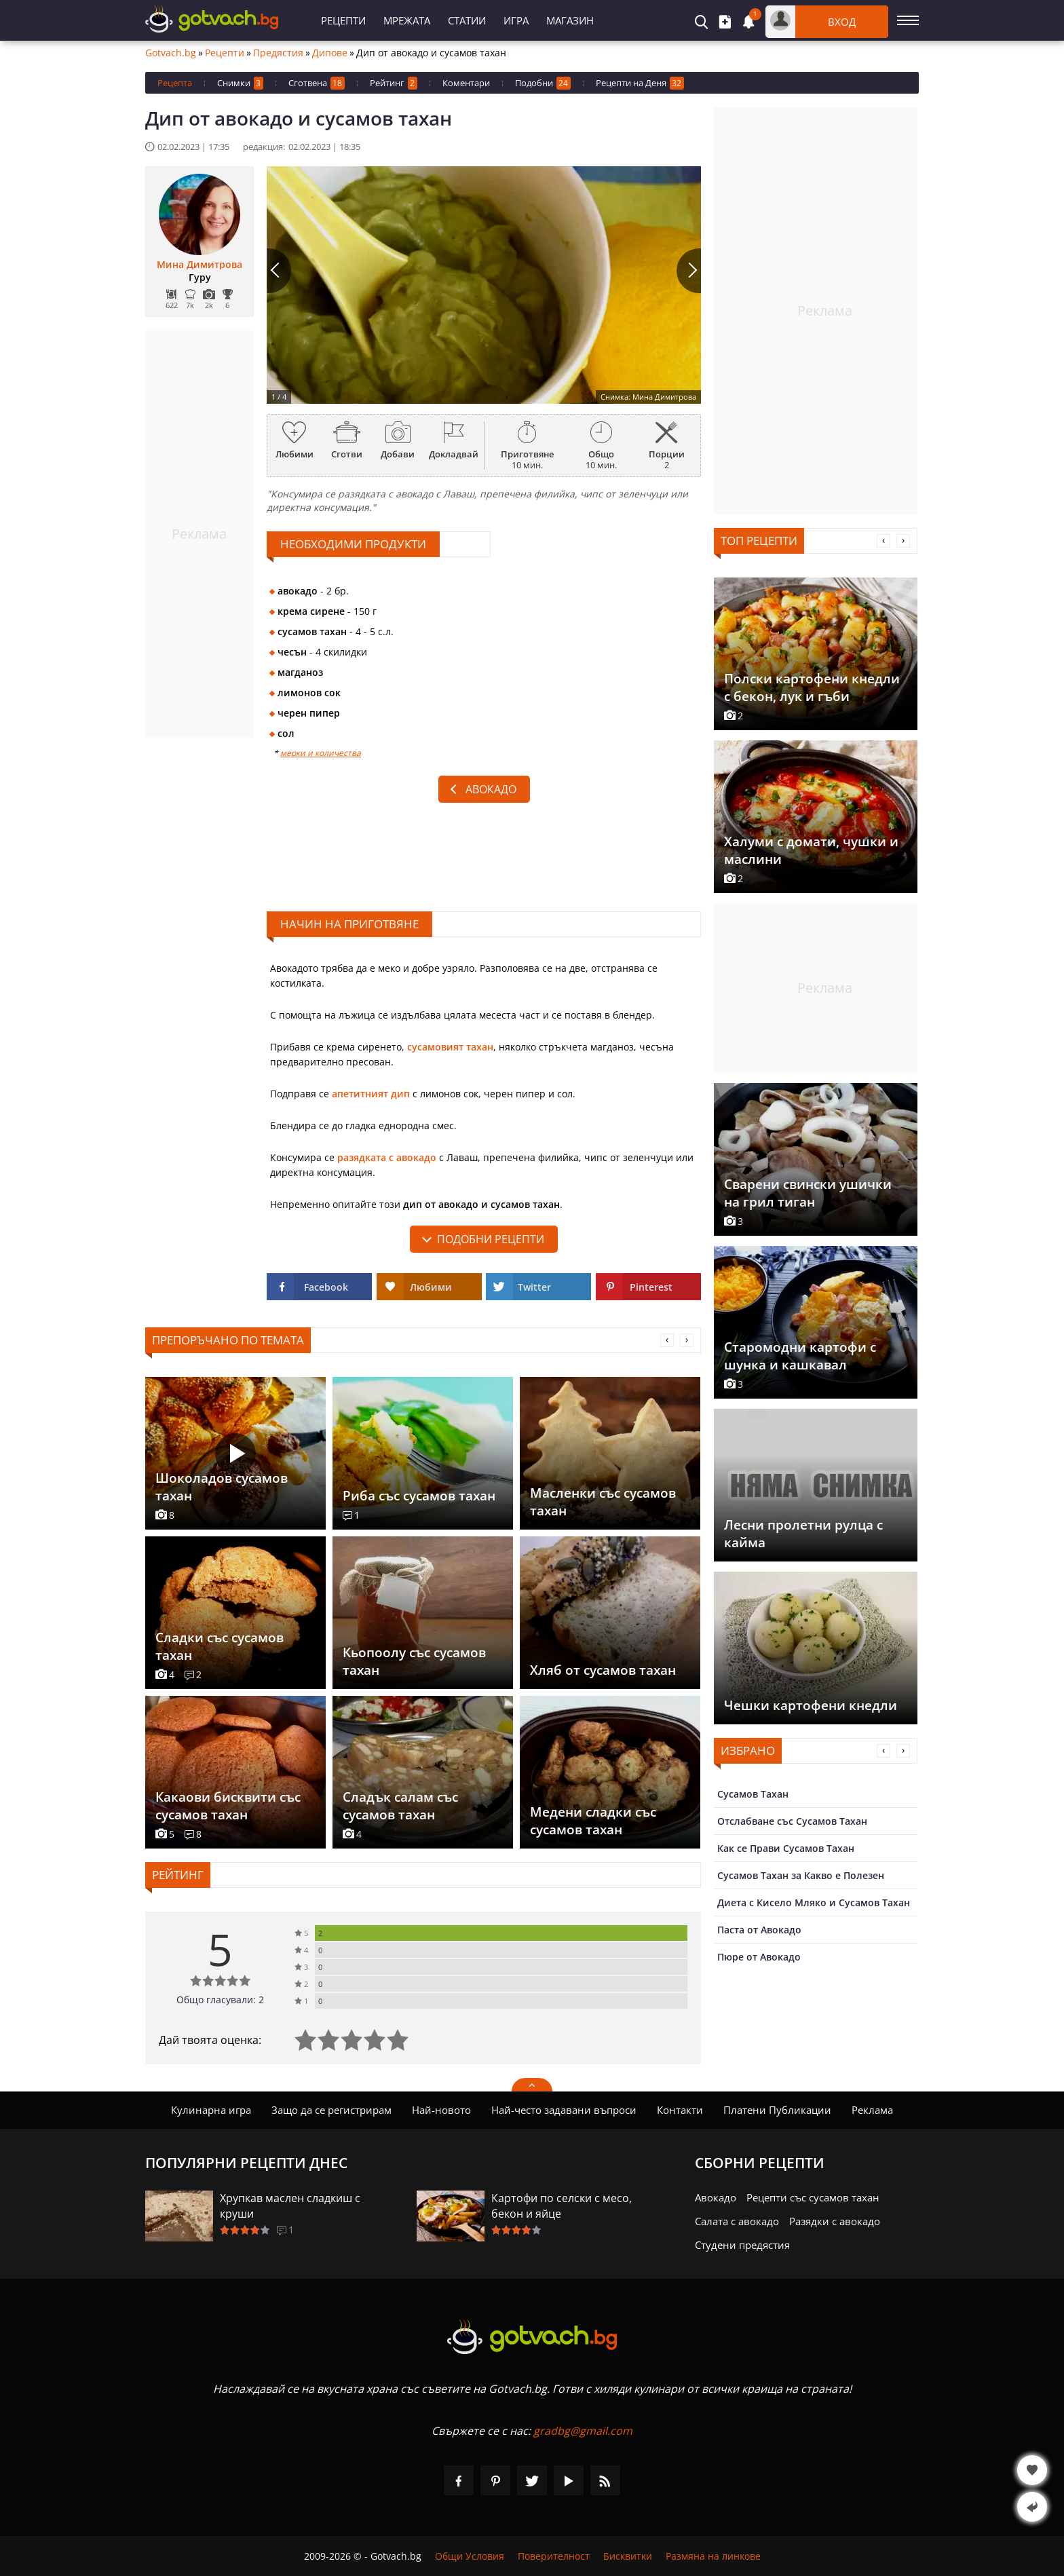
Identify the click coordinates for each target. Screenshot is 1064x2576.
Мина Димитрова (199, 264)
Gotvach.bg (170, 53)
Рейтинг (393, 83)
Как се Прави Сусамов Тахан (785, 1848)
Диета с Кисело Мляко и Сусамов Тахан (813, 1902)
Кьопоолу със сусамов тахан (414, 1661)
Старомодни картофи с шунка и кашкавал (800, 1356)
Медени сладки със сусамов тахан (593, 1820)
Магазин (570, 20)
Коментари (466, 83)
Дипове (329, 53)
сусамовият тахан (450, 1046)
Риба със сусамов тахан (419, 1495)
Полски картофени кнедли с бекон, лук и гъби (812, 687)
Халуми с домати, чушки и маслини (811, 850)
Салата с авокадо (737, 2221)
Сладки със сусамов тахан (219, 1646)
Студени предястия (742, 2245)
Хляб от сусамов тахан (603, 1670)
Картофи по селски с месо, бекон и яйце (561, 2206)
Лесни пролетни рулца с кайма (803, 1533)
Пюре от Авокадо (759, 1956)
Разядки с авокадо (834, 2221)
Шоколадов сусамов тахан (221, 1486)
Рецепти (343, 20)
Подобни (543, 83)
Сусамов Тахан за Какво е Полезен (800, 1875)
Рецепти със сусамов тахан (812, 2197)
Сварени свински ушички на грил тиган (808, 1193)
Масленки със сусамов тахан (603, 1501)
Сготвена (316, 83)
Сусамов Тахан (752, 1793)
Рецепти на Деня (640, 83)
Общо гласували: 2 (220, 1999)
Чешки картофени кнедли (810, 1705)
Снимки (240, 83)
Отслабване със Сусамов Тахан (792, 1821)
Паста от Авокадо (759, 1929)
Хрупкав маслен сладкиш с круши (290, 2206)
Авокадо (491, 789)
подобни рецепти (490, 1239)
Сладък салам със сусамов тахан (400, 1805)
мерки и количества (320, 753)
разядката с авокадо (386, 1157)
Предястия (278, 53)
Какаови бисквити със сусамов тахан (228, 1805)
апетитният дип (371, 1093)
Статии (467, 20)
